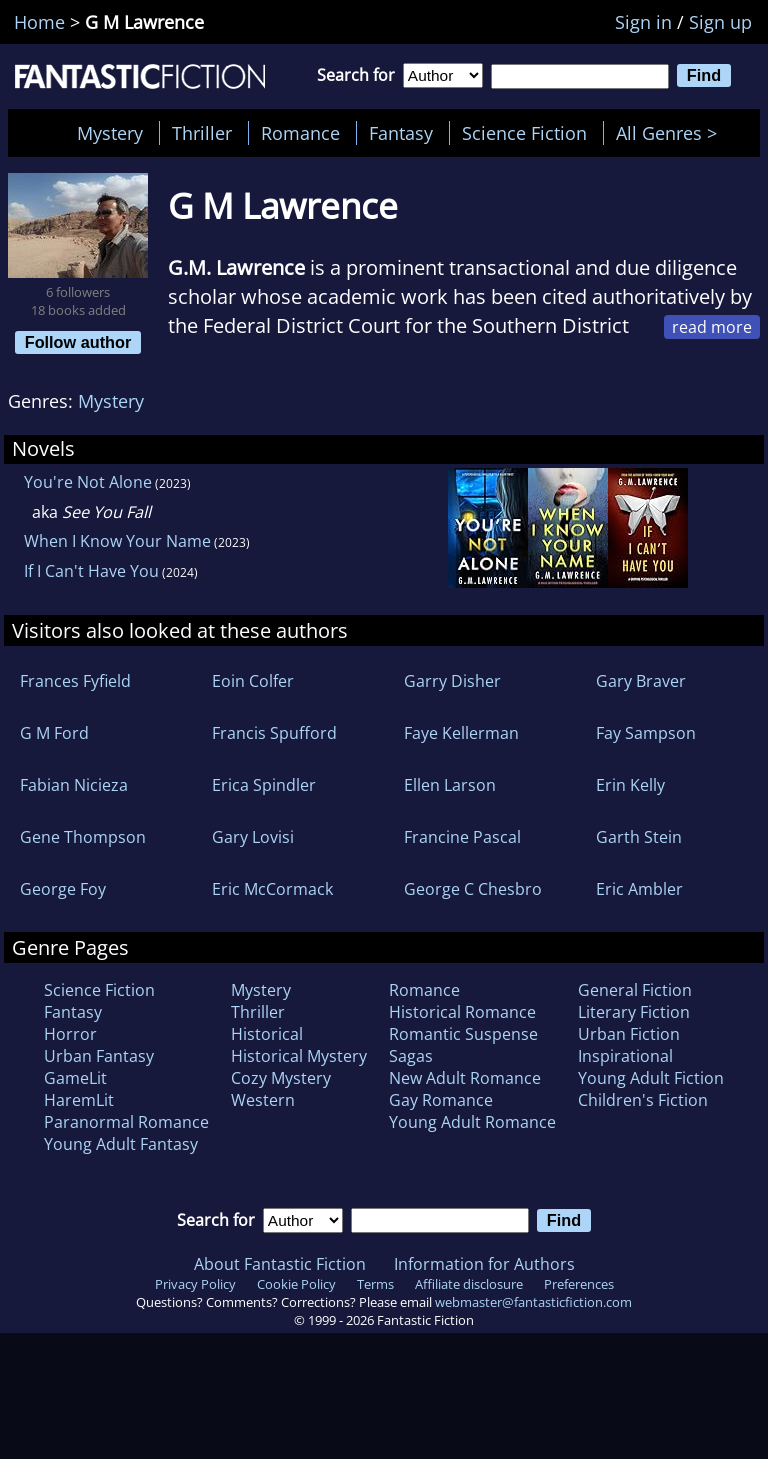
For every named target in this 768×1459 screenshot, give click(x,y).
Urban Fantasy (99, 1056)
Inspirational (625, 1056)
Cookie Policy (296, 1284)
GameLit (75, 1078)
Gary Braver (641, 681)
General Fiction (635, 990)
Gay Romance (441, 1100)
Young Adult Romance (472, 1122)
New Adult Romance (465, 1078)
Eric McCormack (272, 889)
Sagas (411, 1056)
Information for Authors (484, 1264)
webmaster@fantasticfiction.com (533, 1302)
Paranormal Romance (126, 1122)
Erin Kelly (630, 785)
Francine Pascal (462, 837)
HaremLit (79, 1100)
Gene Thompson (83, 837)
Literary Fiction (634, 1012)
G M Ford (54, 733)
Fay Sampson (646, 733)
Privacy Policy (195, 1284)
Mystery (110, 133)
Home (39, 22)
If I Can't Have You (91, 571)
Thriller (202, 133)
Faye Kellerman (461, 733)
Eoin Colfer (253, 681)
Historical (267, 1034)
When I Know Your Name (117, 541)
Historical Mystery (299, 1056)
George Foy (63, 889)
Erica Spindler (264, 785)
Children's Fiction (643, 1100)
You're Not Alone (88, 482)
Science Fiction (524, 133)
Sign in (643, 22)
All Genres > (671, 133)
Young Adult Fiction (651, 1078)
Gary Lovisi (253, 837)
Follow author (78, 342)
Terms (375, 1284)
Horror (70, 1034)
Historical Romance (462, 1012)
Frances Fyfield (75, 681)
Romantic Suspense (463, 1034)
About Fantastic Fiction (280, 1264)
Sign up (720, 22)
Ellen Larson (450, 785)
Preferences (579, 1284)
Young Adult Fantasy (121, 1144)
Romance (300, 133)
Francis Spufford (274, 733)
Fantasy (401, 133)
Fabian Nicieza (74, 785)
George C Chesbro (473, 889)
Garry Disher (452, 681)
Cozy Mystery (281, 1078)
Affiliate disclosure (469, 1284)
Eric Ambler (639, 889)
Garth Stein (639, 837)
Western (263, 1100)
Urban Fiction (629, 1034)
